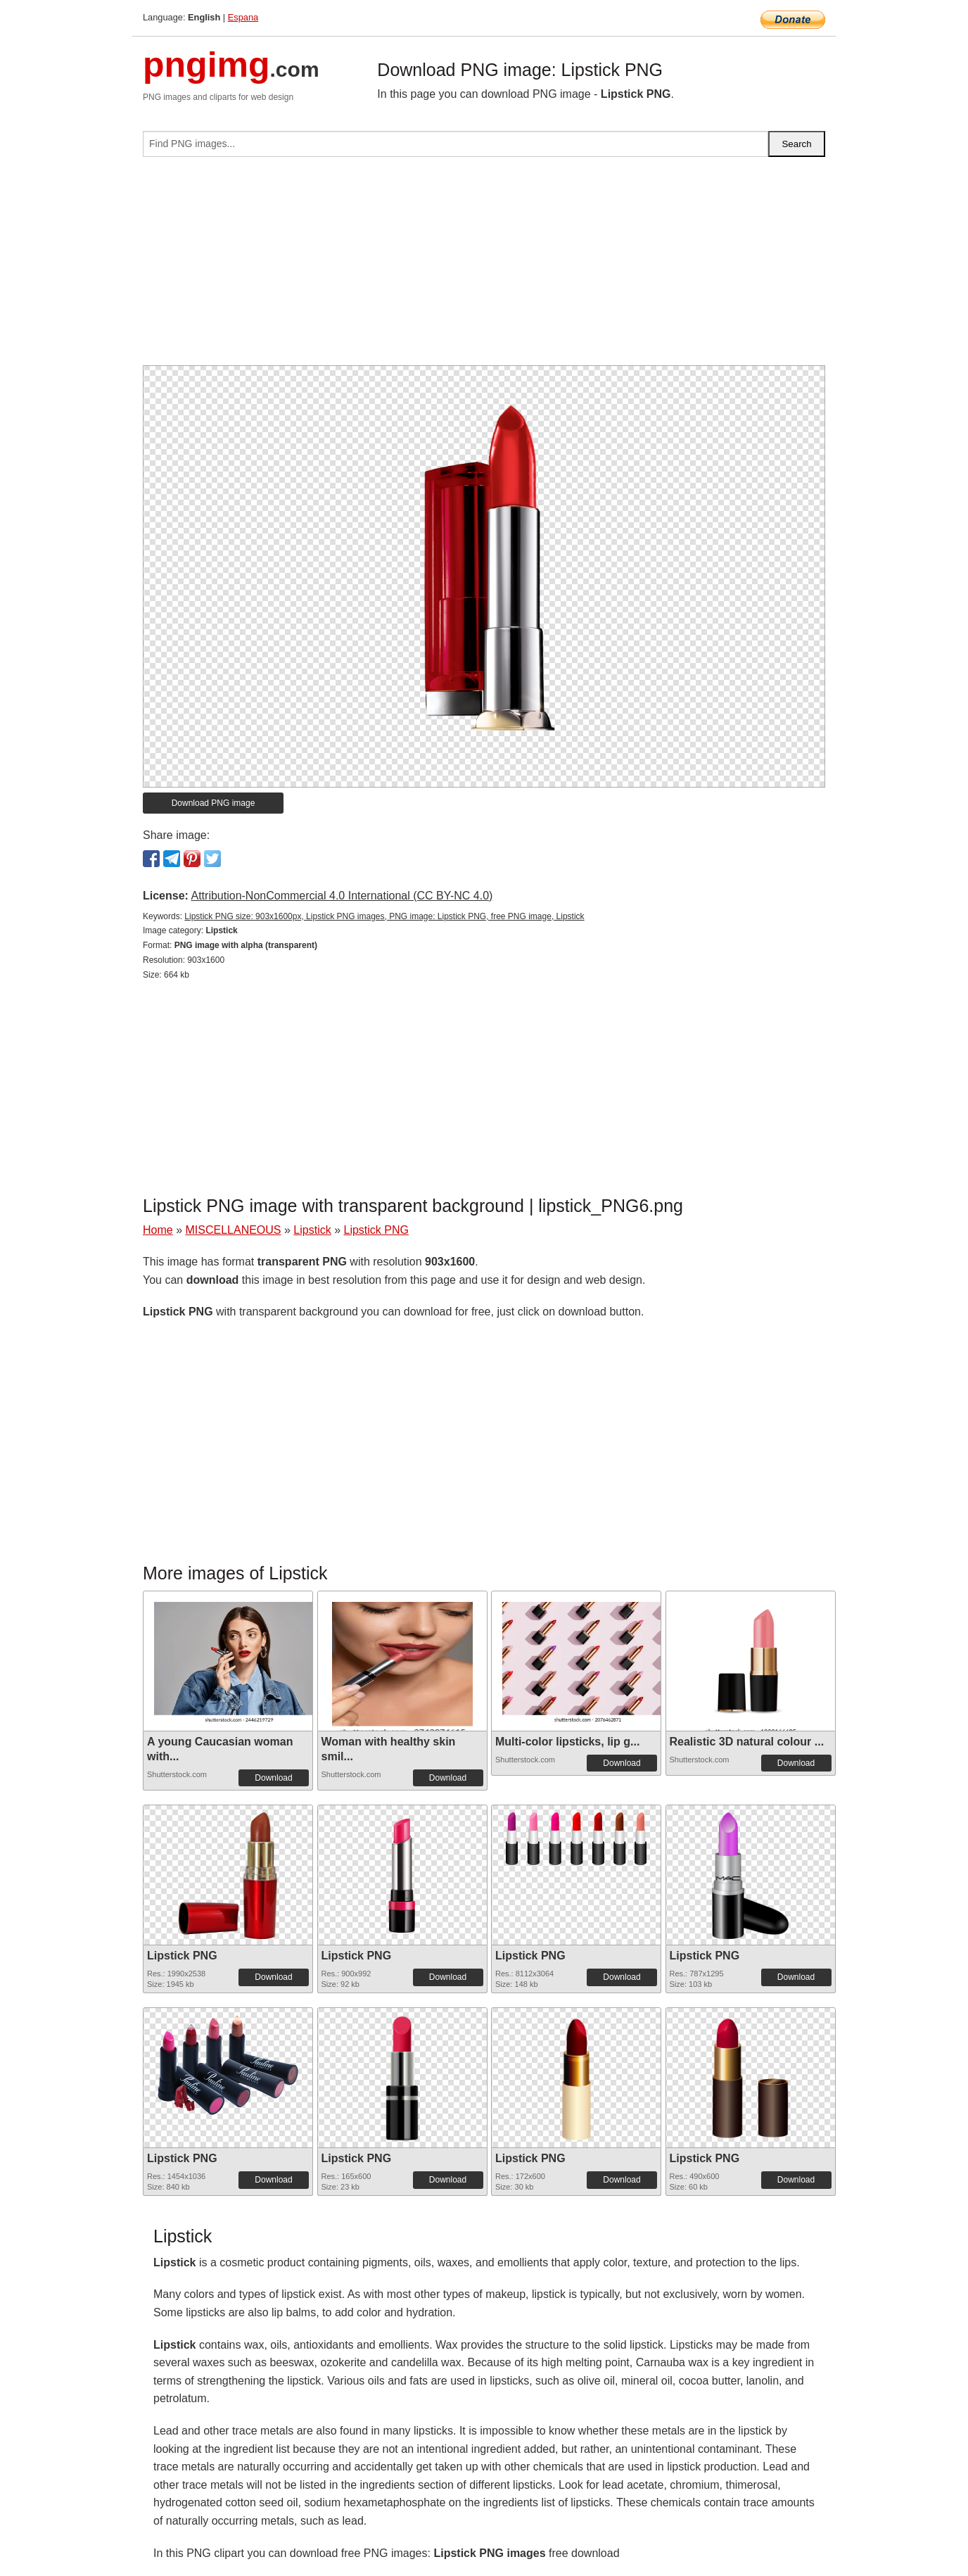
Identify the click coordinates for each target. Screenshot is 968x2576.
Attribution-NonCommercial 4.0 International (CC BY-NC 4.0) (341, 896)
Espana (243, 17)
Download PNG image (213, 803)
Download (273, 1778)
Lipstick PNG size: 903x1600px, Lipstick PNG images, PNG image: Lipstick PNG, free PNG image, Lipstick (384, 916)
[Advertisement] (484, 266)
